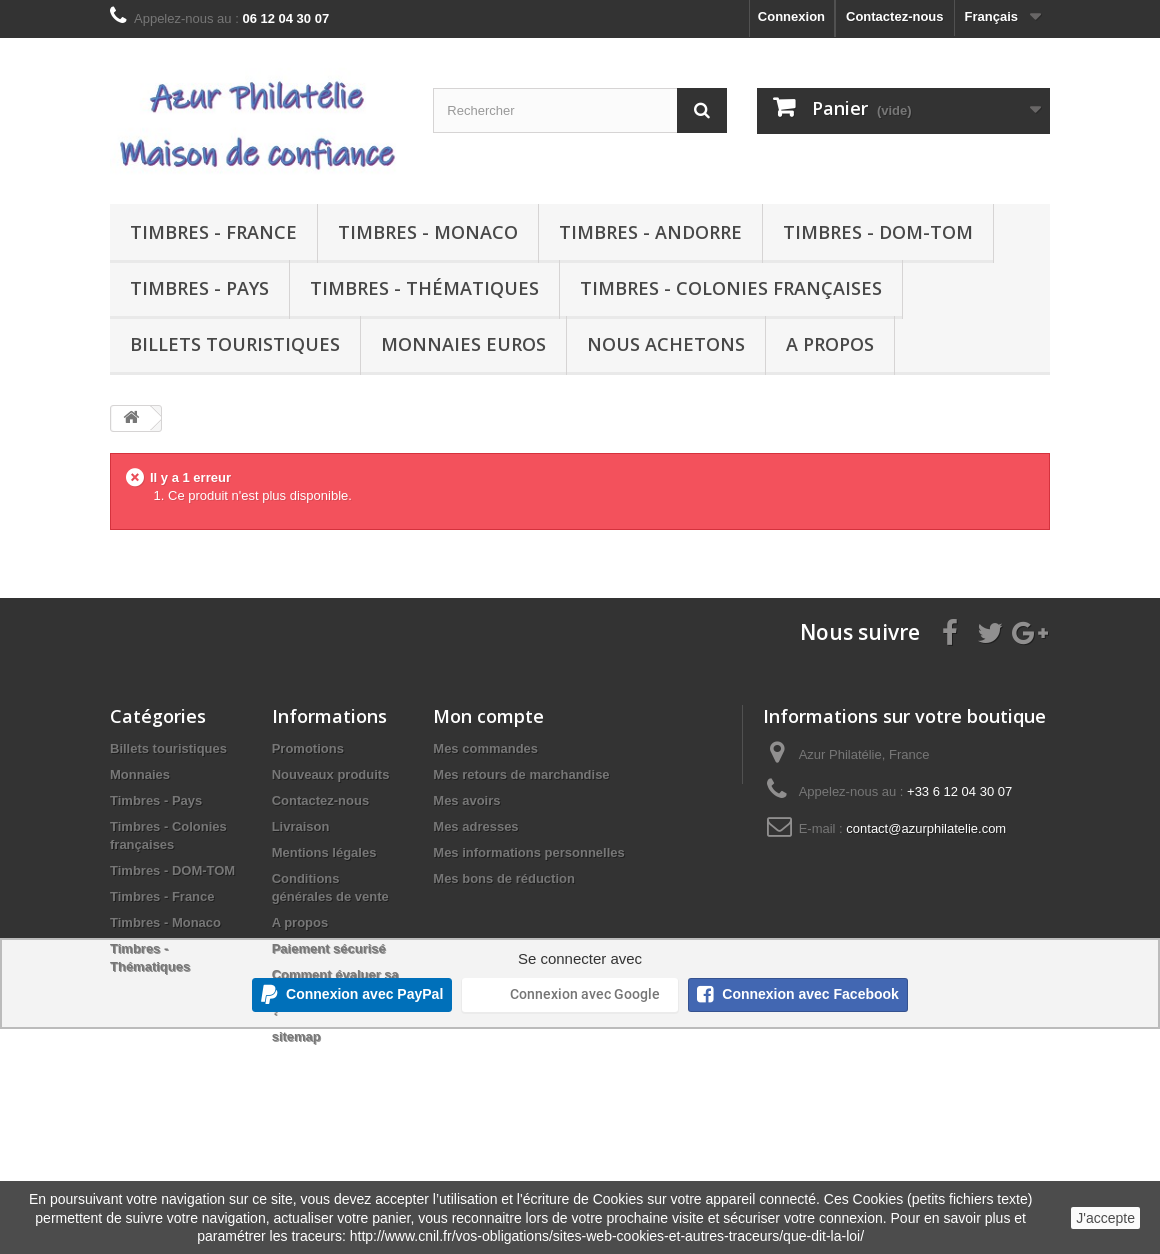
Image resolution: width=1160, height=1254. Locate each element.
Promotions (308, 748)
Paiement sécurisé (329, 948)
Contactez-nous (895, 16)
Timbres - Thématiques (424, 288)
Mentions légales (324, 852)
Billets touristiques (235, 344)
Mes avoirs (466, 800)
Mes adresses (475, 826)
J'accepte (1105, 1218)
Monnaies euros (463, 344)
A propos (830, 344)
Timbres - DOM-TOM (878, 232)
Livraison (301, 826)
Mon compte (488, 716)
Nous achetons (666, 344)
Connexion (791, 16)
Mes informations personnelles (528, 852)
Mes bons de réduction (504, 878)
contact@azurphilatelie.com (926, 828)
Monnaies (140, 774)
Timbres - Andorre (650, 232)
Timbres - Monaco (428, 232)
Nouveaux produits (331, 774)
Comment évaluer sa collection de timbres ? (337, 992)
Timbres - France (213, 232)
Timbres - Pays (199, 288)
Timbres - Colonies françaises (731, 288)
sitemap (296, 1036)
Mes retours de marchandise (521, 774)
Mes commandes (485, 748)
